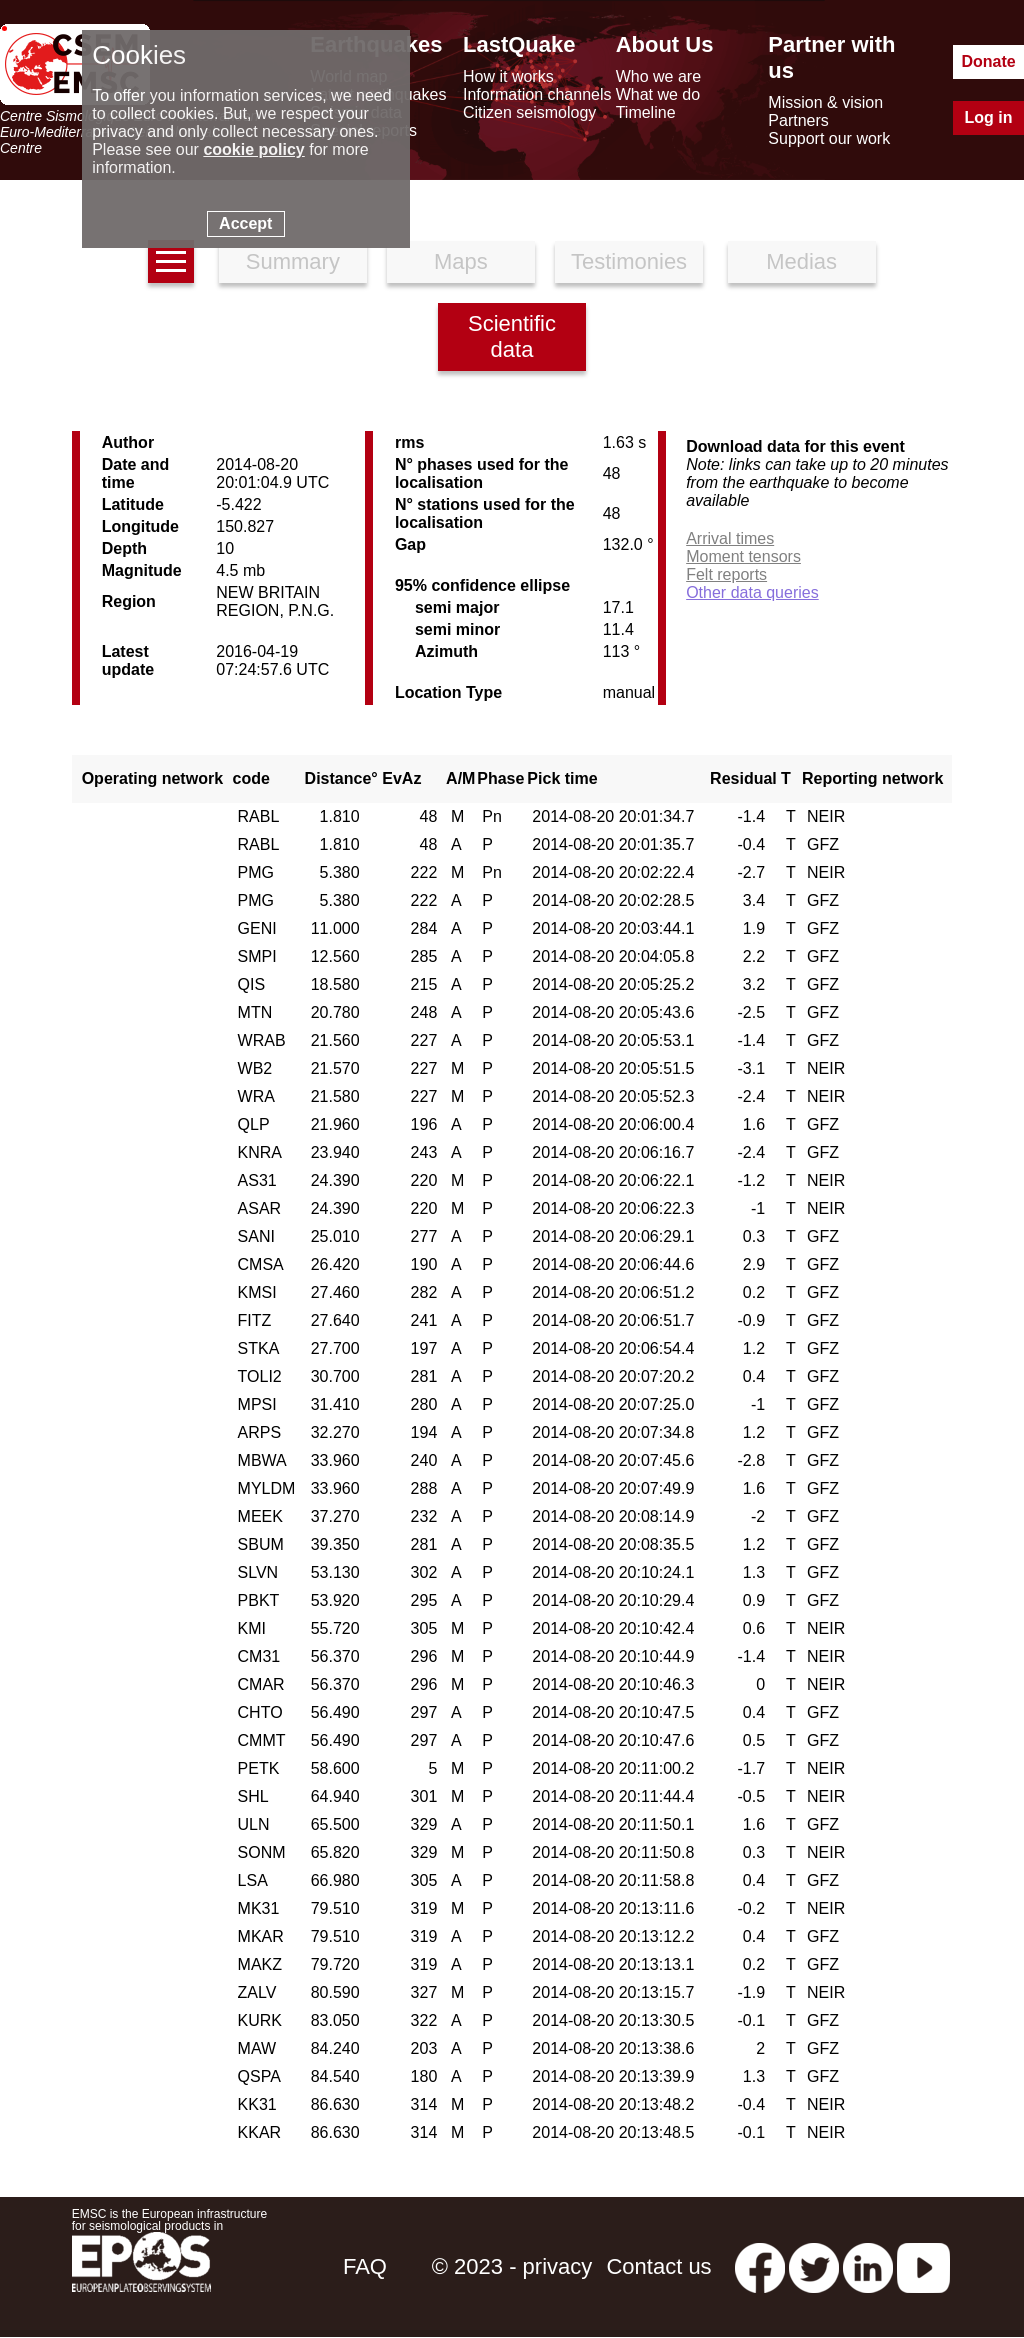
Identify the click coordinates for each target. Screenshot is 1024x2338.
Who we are (658, 76)
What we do (658, 94)
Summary (293, 261)
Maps (461, 261)
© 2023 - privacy (512, 2266)
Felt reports (726, 574)
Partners (798, 120)
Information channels (537, 94)
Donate (988, 61)
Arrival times (730, 538)
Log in (989, 117)
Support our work (829, 138)
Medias (801, 261)
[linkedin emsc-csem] (868, 2266)
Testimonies (629, 261)
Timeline (646, 112)
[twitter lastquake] (814, 2266)
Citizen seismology (529, 112)
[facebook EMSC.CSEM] (760, 2266)
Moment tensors (743, 556)
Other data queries (752, 592)
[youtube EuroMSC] (923, 2266)
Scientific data (512, 336)
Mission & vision (825, 102)
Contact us (658, 2266)
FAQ (365, 2266)
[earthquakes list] (171, 261)
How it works (508, 76)
